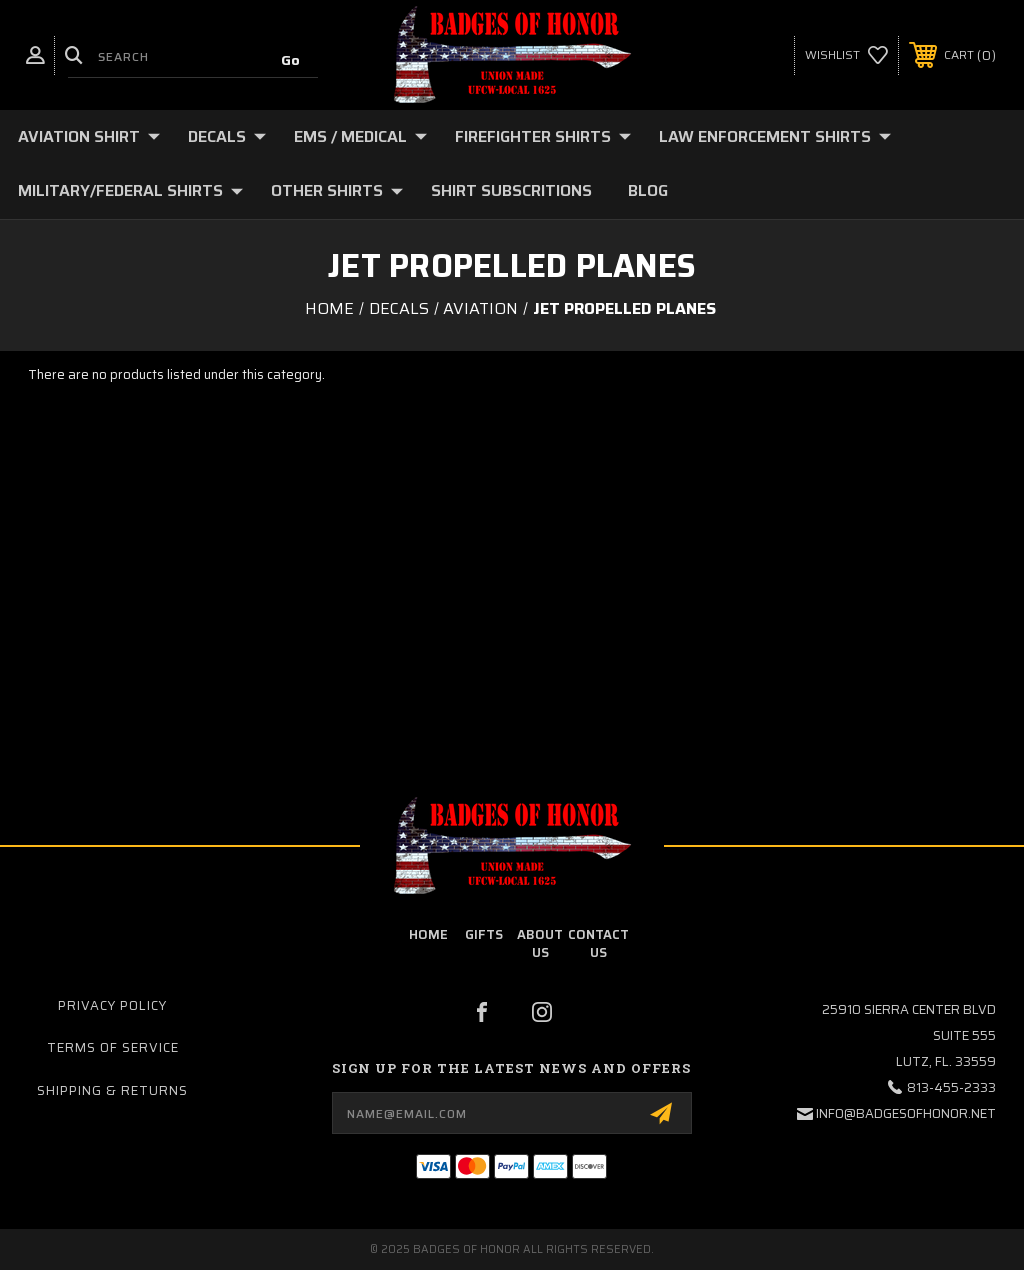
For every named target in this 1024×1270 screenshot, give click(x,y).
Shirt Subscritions (511, 190)
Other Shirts (337, 190)
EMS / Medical (360, 136)
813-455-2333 (951, 1087)
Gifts (484, 934)
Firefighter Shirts (543, 136)
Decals (227, 136)
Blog (648, 190)
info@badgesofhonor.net (906, 1113)
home (428, 934)
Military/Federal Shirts (130, 190)
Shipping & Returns (112, 1090)
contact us (598, 943)
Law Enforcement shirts (775, 136)
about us (540, 943)
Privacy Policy (112, 1005)
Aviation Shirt (89, 136)
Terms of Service (113, 1047)
